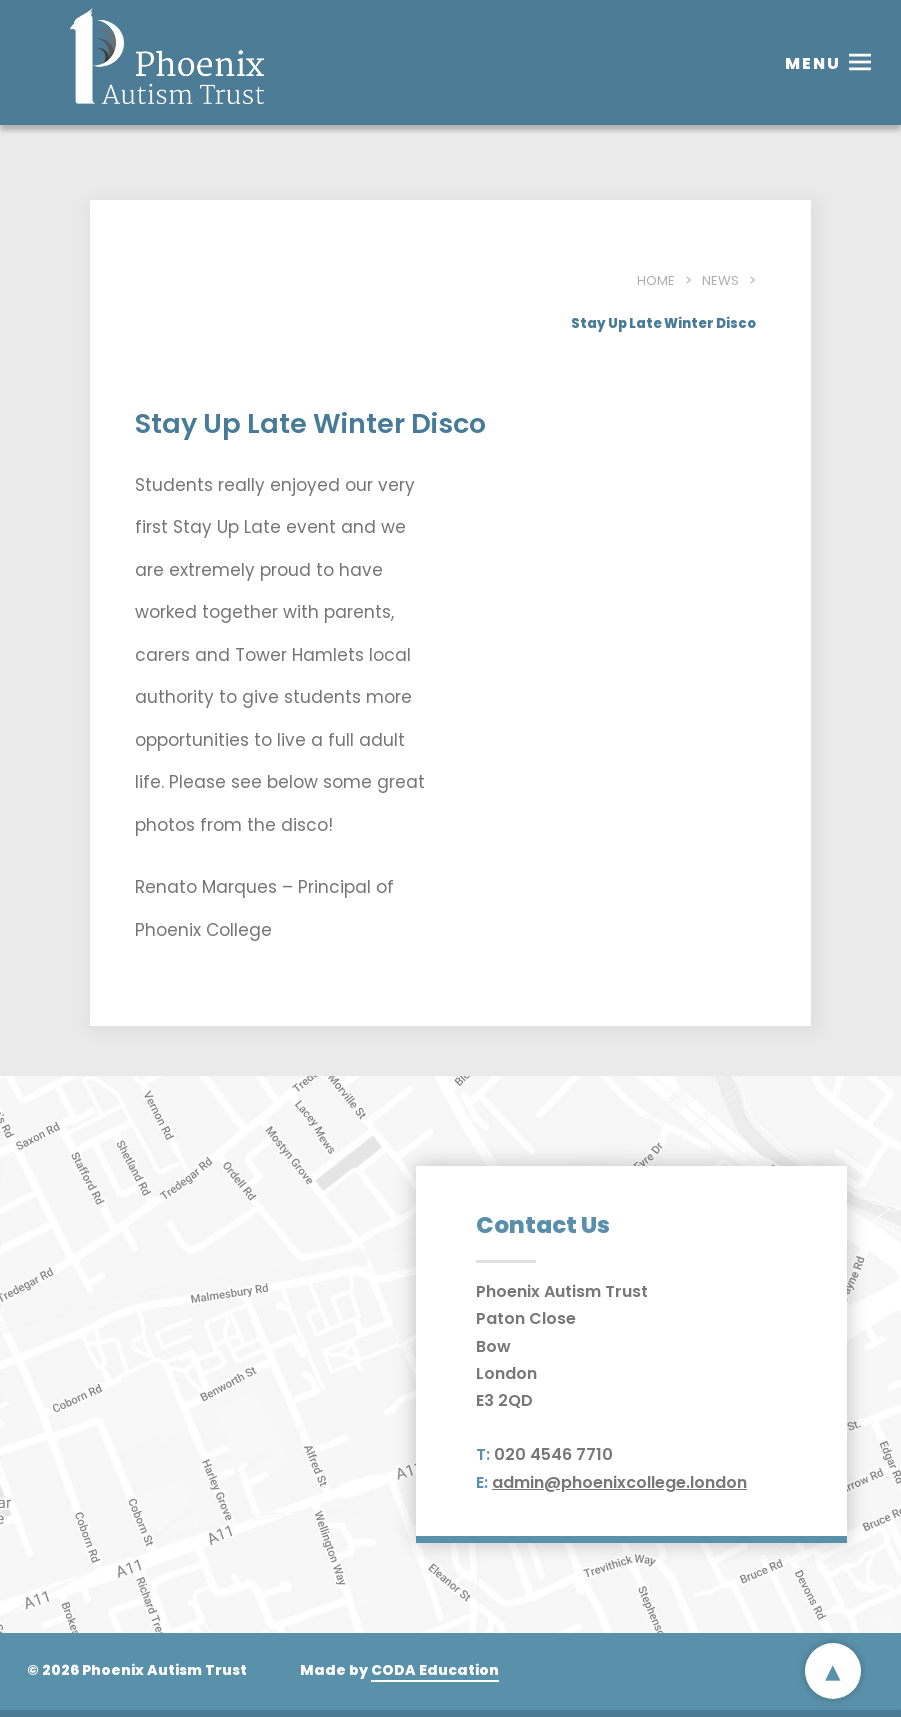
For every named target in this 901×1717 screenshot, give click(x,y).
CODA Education (435, 1670)
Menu (813, 63)
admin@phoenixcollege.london (619, 1482)
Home (656, 280)
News (720, 280)
